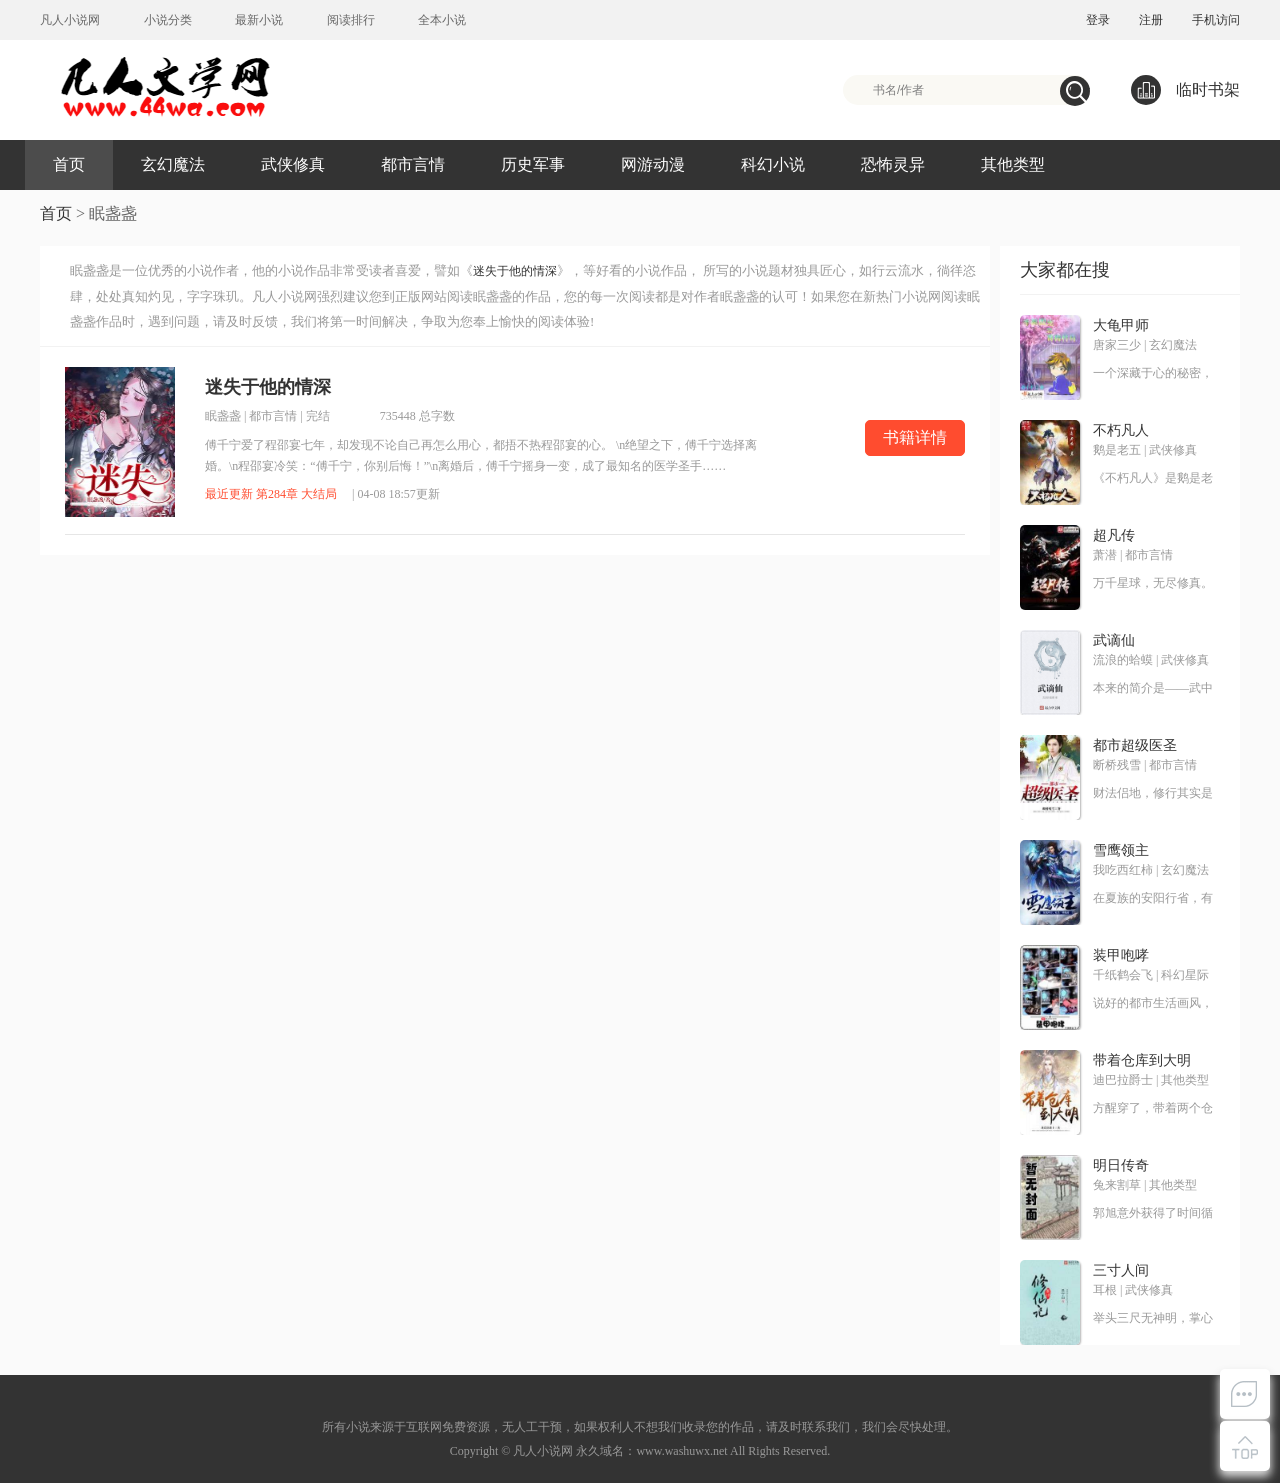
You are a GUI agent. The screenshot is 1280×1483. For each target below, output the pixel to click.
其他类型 (1013, 164)
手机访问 (1216, 20)
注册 (1151, 20)
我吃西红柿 (1123, 870)
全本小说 (442, 20)
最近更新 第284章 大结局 (271, 494)
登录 (1098, 20)
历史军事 (533, 164)
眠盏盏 (223, 416)
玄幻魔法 (173, 164)
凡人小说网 (70, 20)
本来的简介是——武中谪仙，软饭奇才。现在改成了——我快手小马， (1153, 689)
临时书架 (1185, 90)
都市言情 (413, 164)
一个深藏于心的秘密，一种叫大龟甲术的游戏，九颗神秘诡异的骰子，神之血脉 (1153, 374)
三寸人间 (1121, 1270)
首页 (69, 164)
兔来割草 (1117, 1185)
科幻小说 (773, 164)
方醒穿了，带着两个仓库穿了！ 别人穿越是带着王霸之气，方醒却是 (1153, 1109)
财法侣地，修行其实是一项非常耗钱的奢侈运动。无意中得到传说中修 (1153, 794)
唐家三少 (1117, 345)
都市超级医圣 (1135, 745)
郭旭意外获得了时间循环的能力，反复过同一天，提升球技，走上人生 (1153, 1214)
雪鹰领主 (1121, 850)
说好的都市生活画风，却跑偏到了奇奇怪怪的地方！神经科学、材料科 (1153, 1004)
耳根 (1105, 1290)
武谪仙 (1114, 640)
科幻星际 (1185, 975)
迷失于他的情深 (515, 271)
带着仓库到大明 (1142, 1060)
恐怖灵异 (893, 164)
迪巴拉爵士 (1123, 1080)
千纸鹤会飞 (1123, 975)
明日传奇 (1121, 1165)
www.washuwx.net (681, 1451)
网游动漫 (653, 164)
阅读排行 (351, 20)
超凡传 (1114, 535)
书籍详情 (915, 437)
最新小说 (259, 20)
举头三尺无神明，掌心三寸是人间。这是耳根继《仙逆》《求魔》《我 (1153, 1319)
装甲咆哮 (1121, 955)
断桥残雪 (1117, 765)
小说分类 (168, 20)
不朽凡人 (1121, 430)
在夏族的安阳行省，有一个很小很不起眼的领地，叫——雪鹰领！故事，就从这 (1153, 899)
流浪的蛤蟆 (1123, 660)
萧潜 (1105, 555)
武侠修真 (293, 164)
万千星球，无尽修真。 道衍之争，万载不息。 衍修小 (1153, 584)
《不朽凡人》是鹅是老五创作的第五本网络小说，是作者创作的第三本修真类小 (1153, 479)
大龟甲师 (1121, 325)
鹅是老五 (1117, 450)
